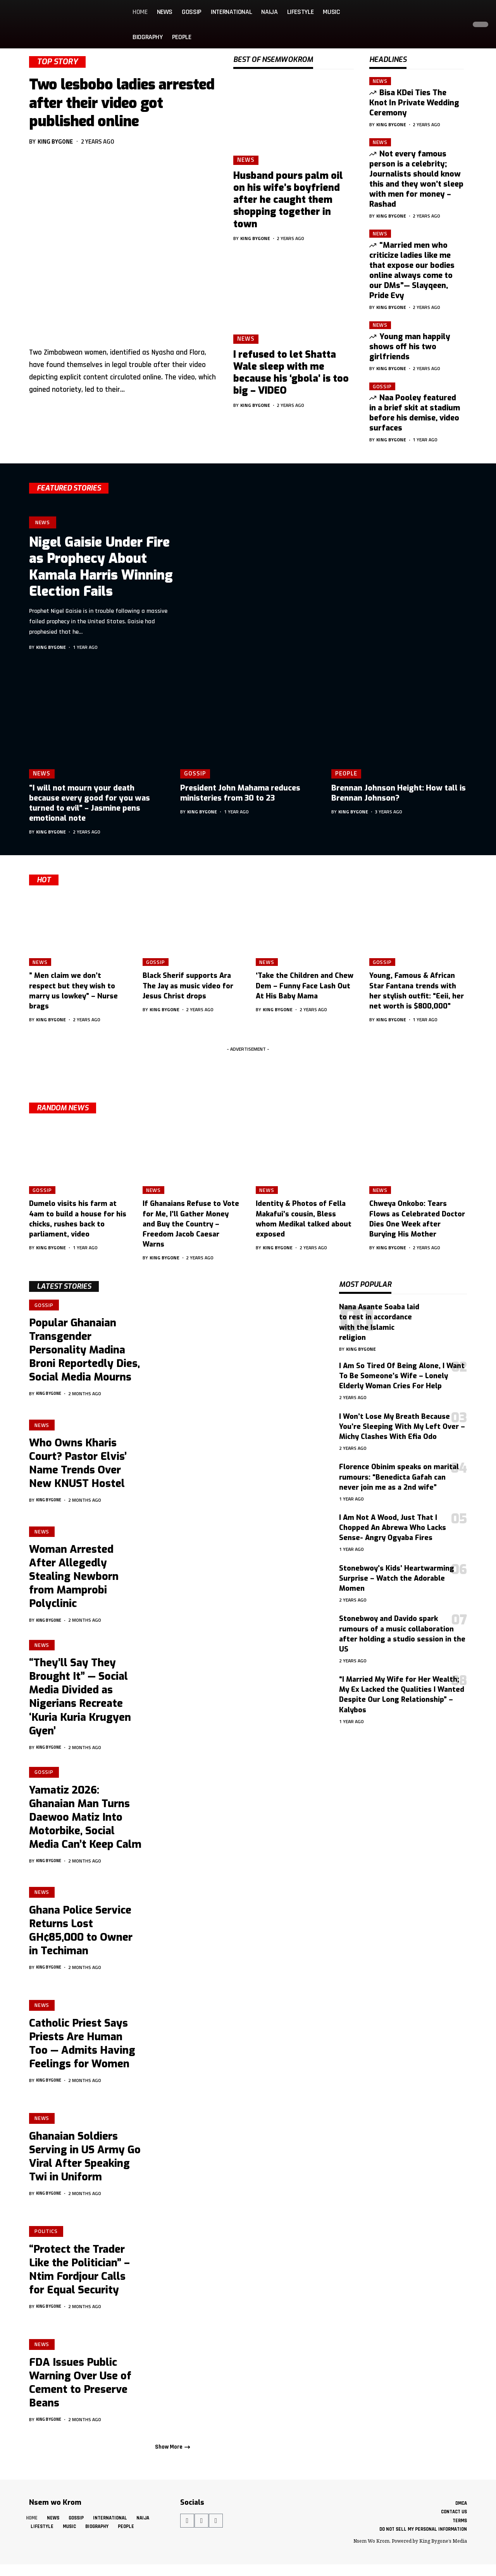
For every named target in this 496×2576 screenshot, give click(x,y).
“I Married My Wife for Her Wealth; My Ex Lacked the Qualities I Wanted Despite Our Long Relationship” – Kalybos (401, 1694)
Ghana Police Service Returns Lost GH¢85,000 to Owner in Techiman (81, 1937)
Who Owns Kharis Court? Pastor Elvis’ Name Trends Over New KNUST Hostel (78, 1465)
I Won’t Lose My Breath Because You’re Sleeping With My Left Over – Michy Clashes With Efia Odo (402, 1426)
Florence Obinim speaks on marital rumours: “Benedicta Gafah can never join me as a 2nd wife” (399, 1477)
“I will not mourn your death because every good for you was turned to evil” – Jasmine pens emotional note (89, 803)
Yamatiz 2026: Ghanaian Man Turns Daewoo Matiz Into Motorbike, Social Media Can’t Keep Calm (85, 1823)
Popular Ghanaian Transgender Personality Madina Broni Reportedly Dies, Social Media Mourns (84, 1351)
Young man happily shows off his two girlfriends (410, 346)
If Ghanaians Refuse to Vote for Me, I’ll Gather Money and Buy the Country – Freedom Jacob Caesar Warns (191, 1224)
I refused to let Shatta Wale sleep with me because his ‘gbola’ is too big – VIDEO (291, 372)
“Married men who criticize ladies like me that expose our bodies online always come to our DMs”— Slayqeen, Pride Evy (412, 270)
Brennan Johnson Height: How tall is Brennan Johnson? (398, 793)
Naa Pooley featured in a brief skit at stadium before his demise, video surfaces (414, 413)
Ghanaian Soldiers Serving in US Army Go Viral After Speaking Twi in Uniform (85, 2163)
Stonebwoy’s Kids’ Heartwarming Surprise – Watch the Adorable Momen (396, 1578)
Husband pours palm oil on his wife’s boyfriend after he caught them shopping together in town (288, 199)
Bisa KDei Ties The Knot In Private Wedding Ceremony (414, 102)
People (346, 773)
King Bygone (55, 141)
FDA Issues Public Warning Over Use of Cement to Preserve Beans (80, 2389)
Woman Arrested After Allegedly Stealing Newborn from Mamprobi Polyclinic (74, 1579)
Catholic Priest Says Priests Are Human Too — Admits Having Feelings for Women (82, 2050)
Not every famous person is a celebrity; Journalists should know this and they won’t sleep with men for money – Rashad (416, 179)
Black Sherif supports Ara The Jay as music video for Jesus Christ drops (188, 985)
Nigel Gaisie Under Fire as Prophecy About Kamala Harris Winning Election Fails (101, 566)
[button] (459, 24)
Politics (47, 2237)
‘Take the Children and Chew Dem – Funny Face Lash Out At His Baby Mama (304, 985)
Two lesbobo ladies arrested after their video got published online (121, 103)
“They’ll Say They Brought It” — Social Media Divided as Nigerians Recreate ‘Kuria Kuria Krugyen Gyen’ (80, 1701)
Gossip (382, 386)
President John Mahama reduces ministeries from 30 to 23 (240, 793)
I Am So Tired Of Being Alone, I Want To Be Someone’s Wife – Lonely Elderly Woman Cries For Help (402, 1376)
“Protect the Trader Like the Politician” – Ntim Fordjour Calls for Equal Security (79, 2276)
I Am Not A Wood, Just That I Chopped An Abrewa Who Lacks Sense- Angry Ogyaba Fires (392, 1527)
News (246, 160)
